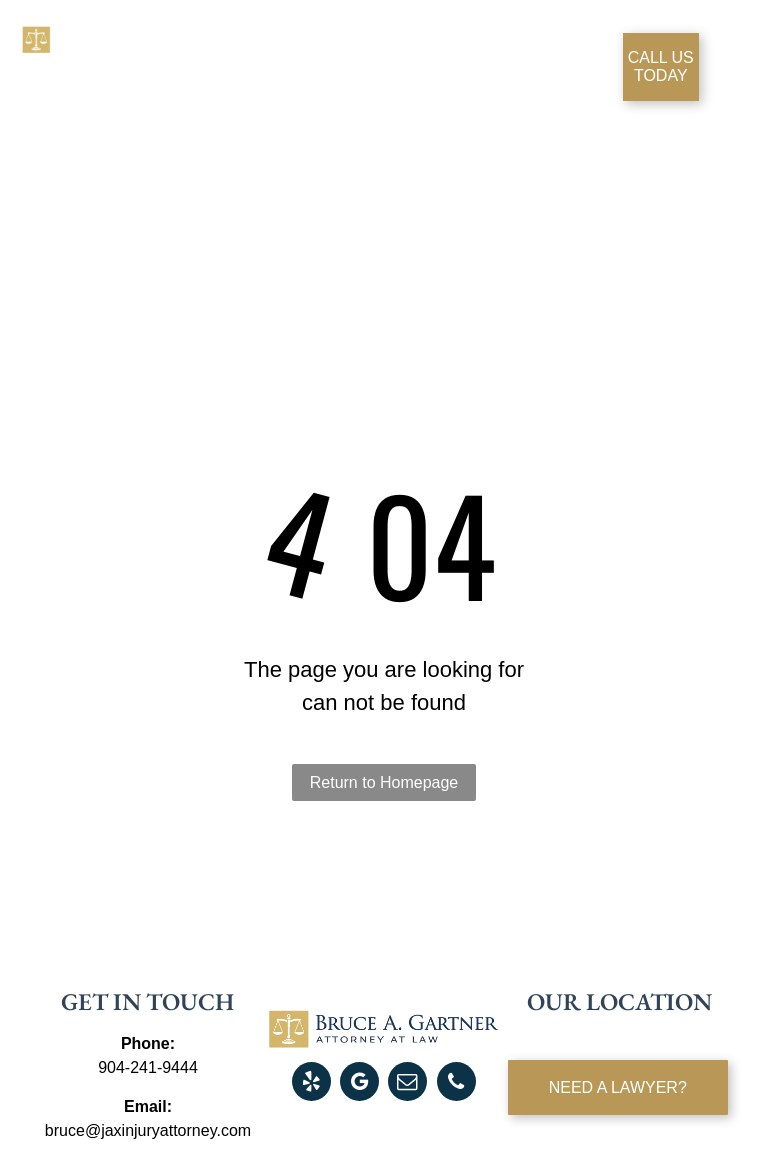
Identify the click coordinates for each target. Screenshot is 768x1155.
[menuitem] (252, 62)
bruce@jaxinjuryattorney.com (148, 1130)
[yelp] (311, 1084)
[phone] (456, 1084)
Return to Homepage (384, 782)
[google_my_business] (359, 1084)
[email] (407, 1084)
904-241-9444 (148, 1067)
